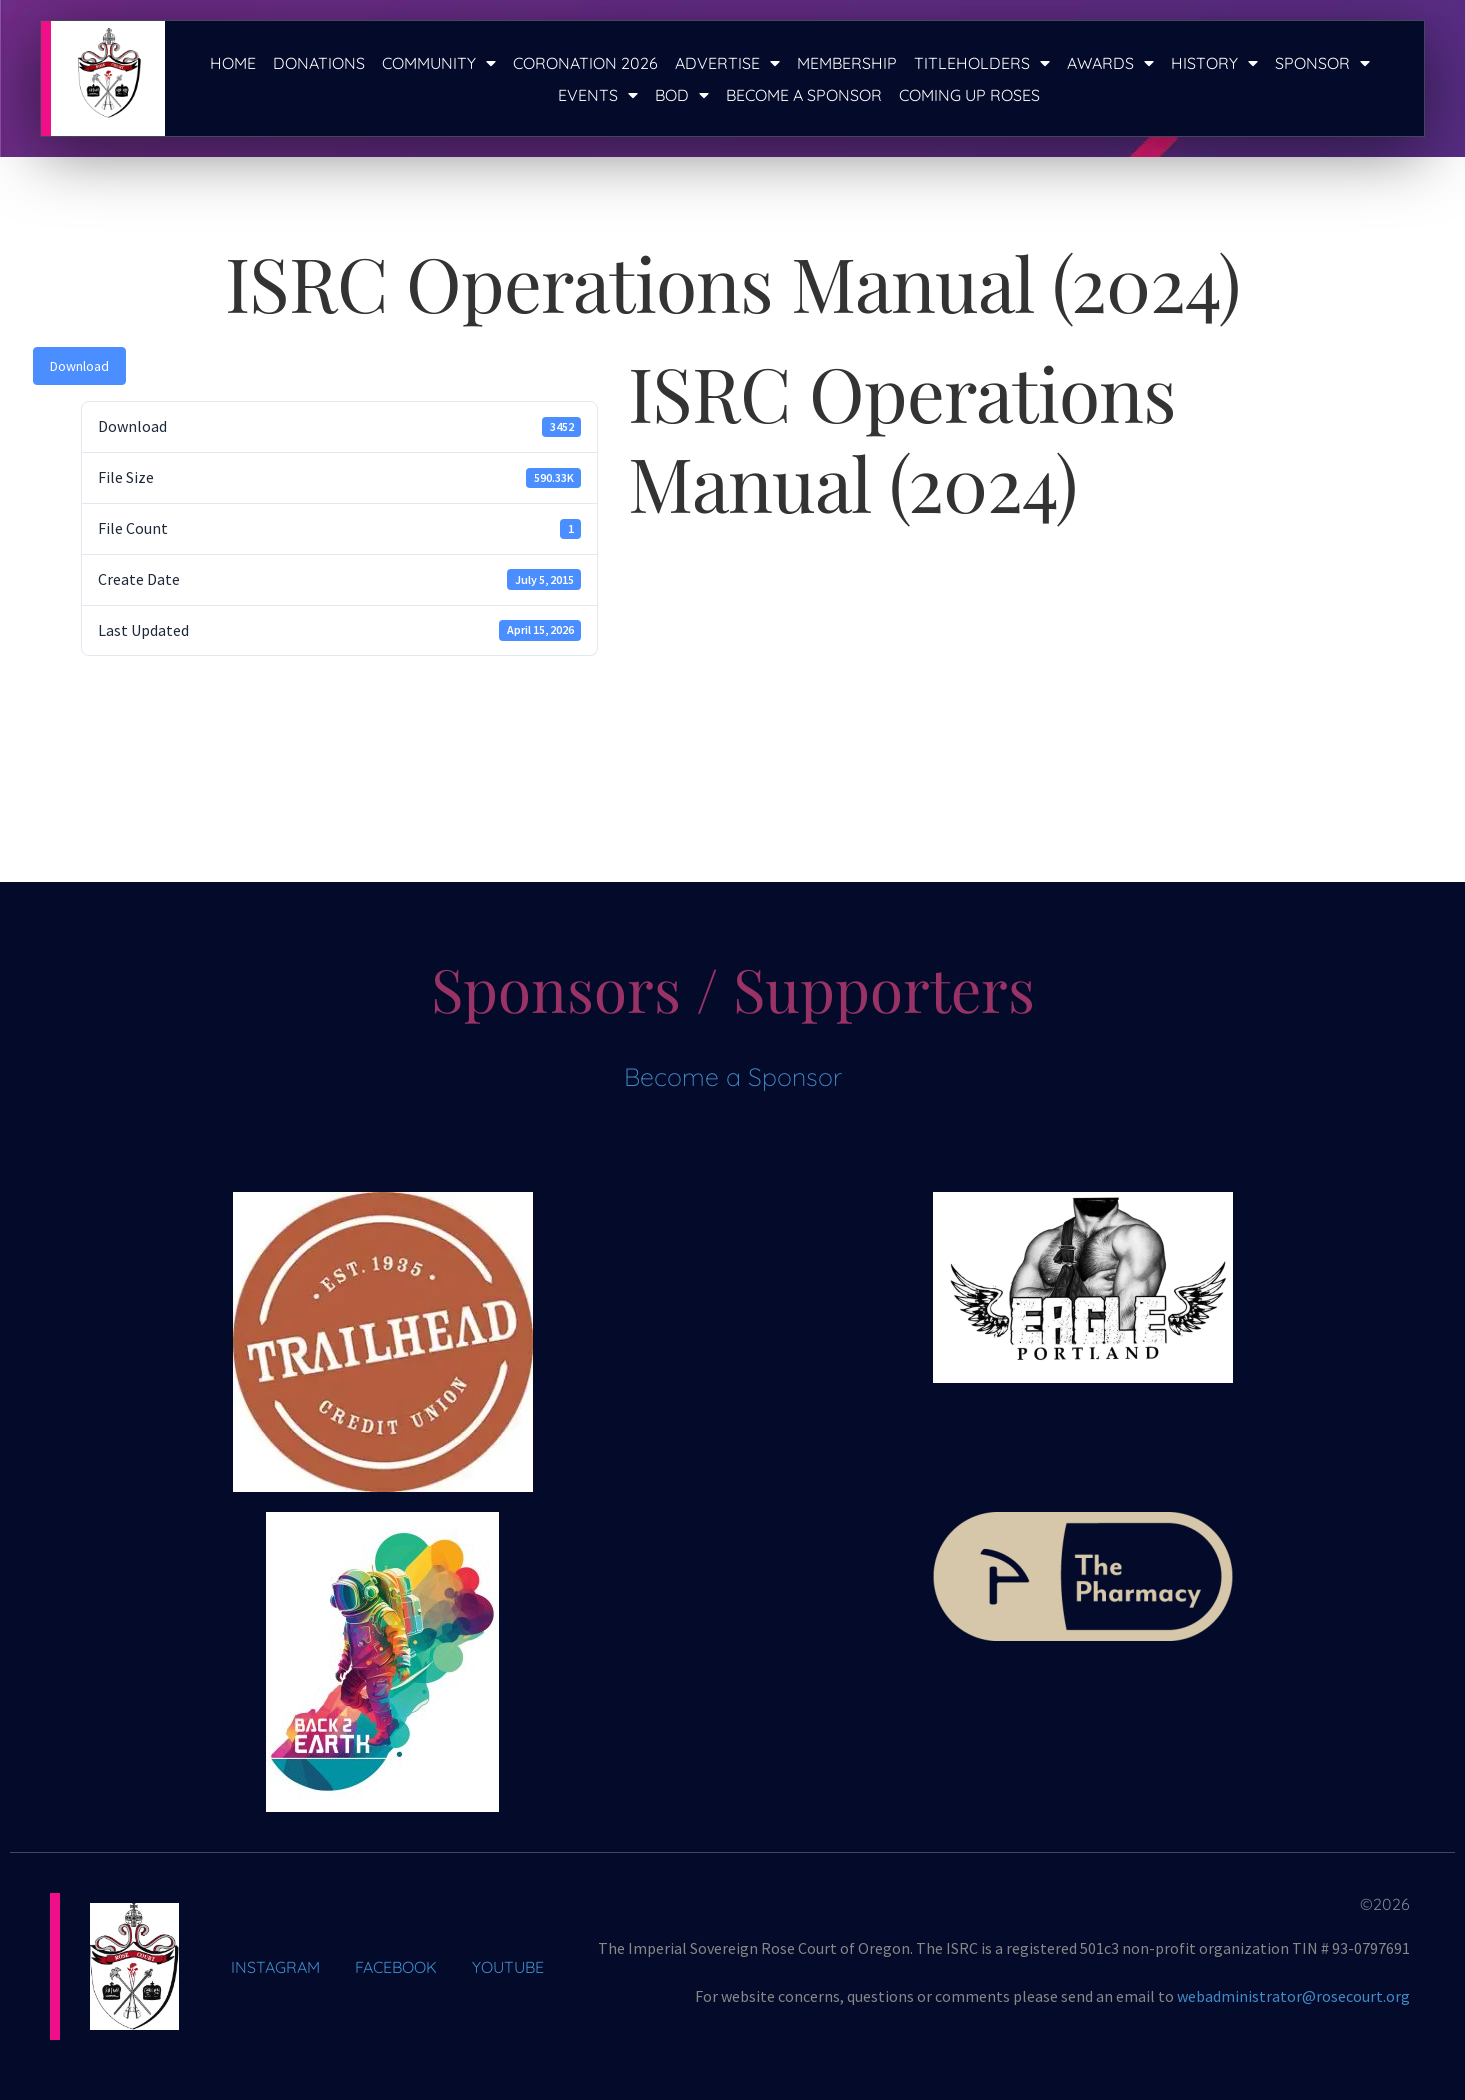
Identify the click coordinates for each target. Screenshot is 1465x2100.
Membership (847, 63)
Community (439, 63)
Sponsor (1322, 63)
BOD (682, 95)
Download (79, 366)
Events (598, 95)
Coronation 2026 (585, 63)
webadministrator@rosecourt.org (1293, 1996)
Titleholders (982, 63)
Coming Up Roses (969, 95)
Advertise (727, 63)
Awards (1110, 63)
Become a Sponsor (804, 95)
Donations (319, 63)
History (1214, 63)
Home (233, 63)
